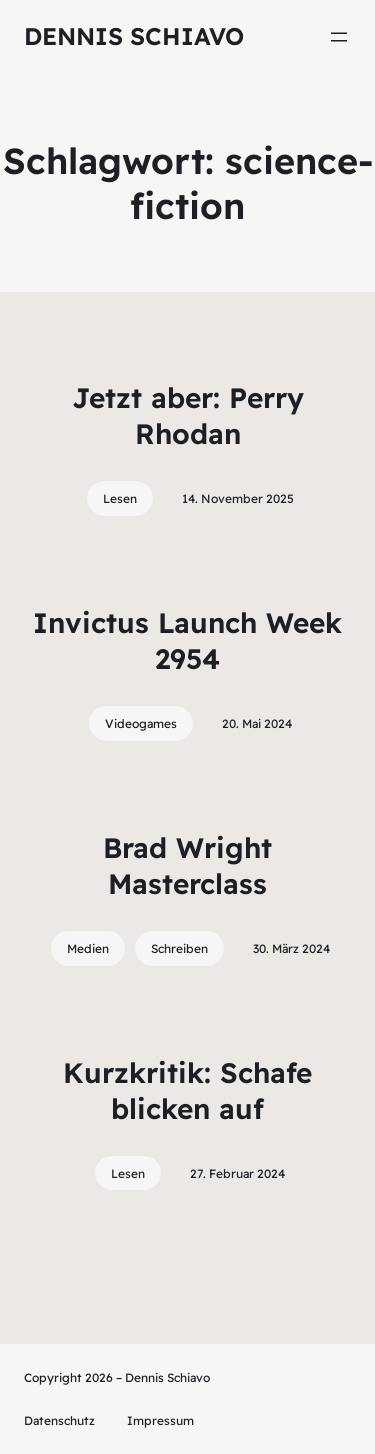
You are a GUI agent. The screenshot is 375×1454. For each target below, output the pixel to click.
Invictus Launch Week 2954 (187, 640)
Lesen (120, 498)
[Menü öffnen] (339, 37)
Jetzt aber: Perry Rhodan (188, 415)
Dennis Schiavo (134, 36)
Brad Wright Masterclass (187, 865)
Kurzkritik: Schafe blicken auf (187, 1090)
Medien (88, 948)
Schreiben (179, 948)
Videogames (141, 723)
